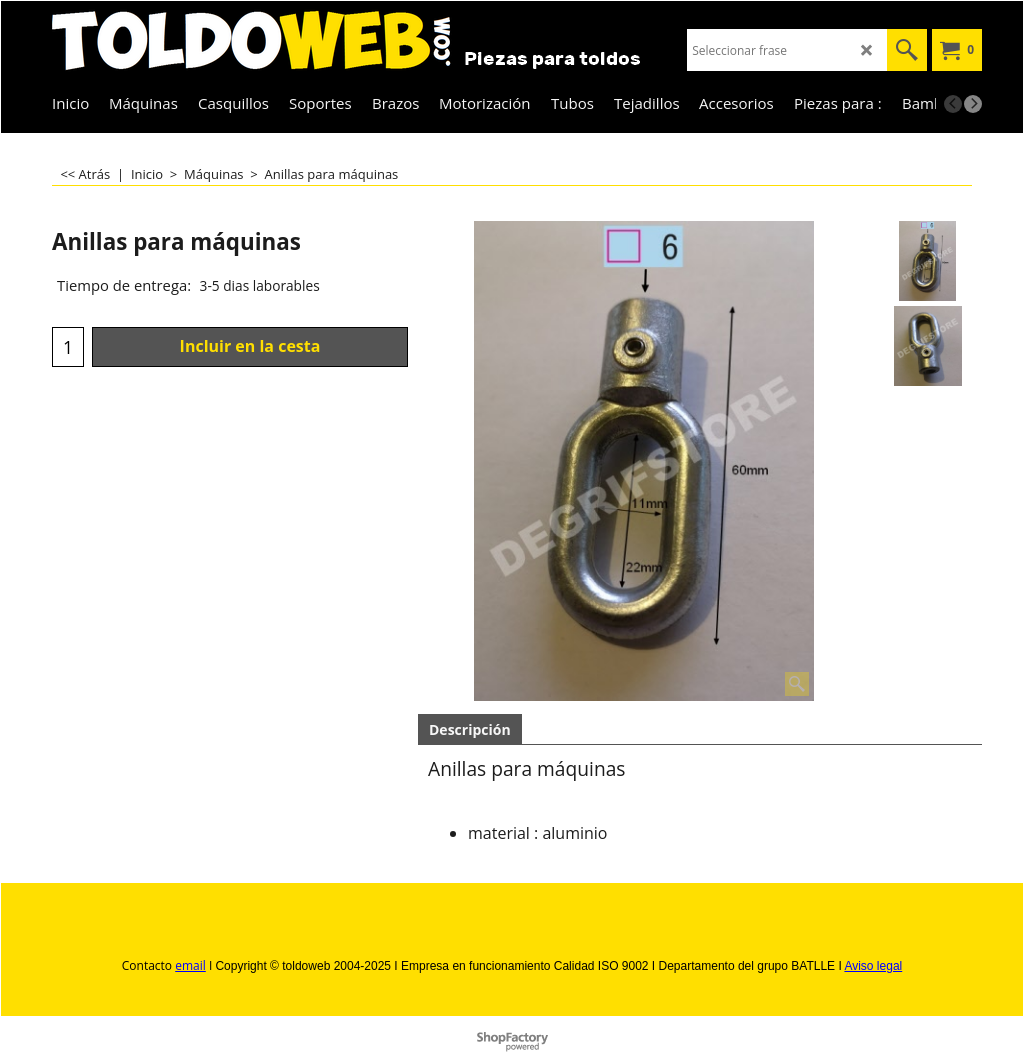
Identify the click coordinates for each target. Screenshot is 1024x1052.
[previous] (953, 104)
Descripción (470, 729)
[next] (973, 104)
